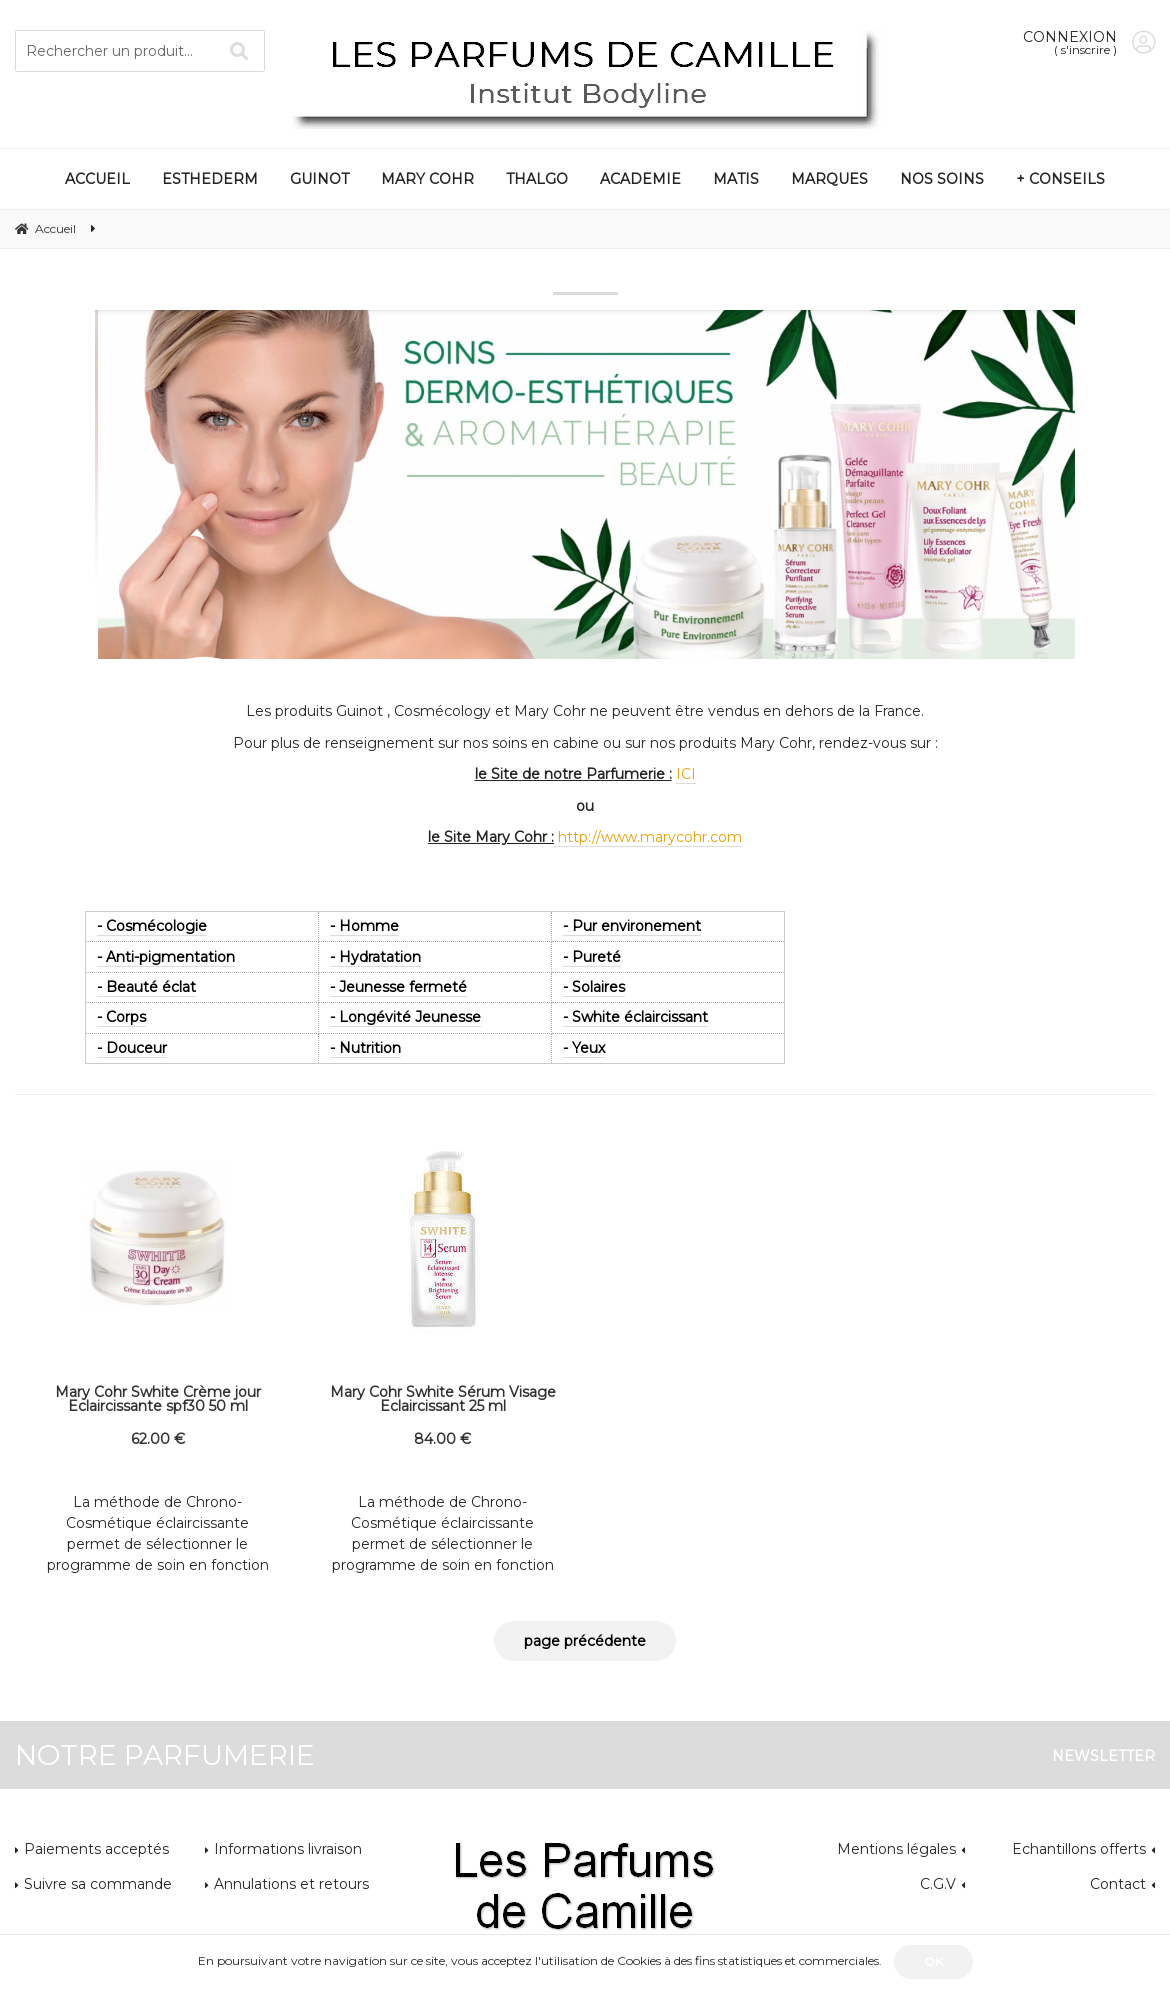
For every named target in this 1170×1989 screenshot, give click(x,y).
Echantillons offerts (1079, 1849)
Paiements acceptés (96, 1849)
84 (442, 1439)
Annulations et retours (291, 1884)
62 (158, 1439)
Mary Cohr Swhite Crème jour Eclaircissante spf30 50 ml (158, 1399)
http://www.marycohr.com (648, 837)
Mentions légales (896, 1849)
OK (933, 1961)
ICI (686, 774)
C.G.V (938, 1884)
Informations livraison (288, 1849)
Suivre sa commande (98, 1884)
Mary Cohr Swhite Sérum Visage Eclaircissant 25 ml (443, 1399)
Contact (1118, 1884)
